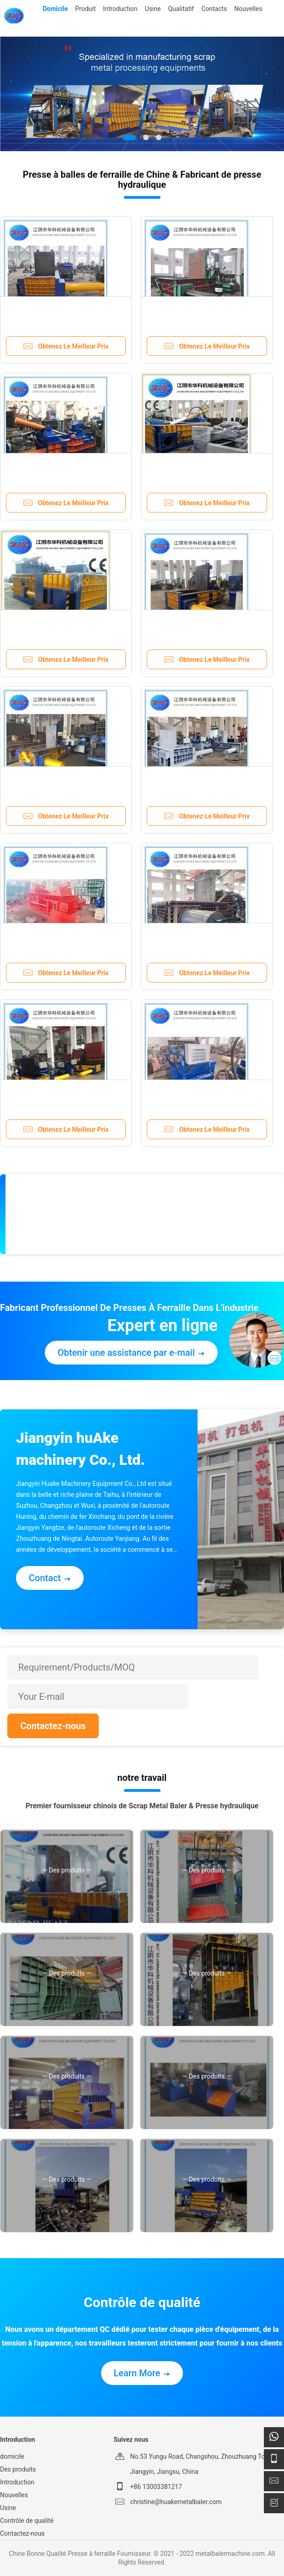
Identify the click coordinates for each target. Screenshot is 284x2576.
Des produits (18, 2469)
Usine (8, 2507)
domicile (12, 2456)
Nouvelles (14, 2495)
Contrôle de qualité (27, 2520)
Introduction (17, 2482)
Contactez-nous (53, 1725)
